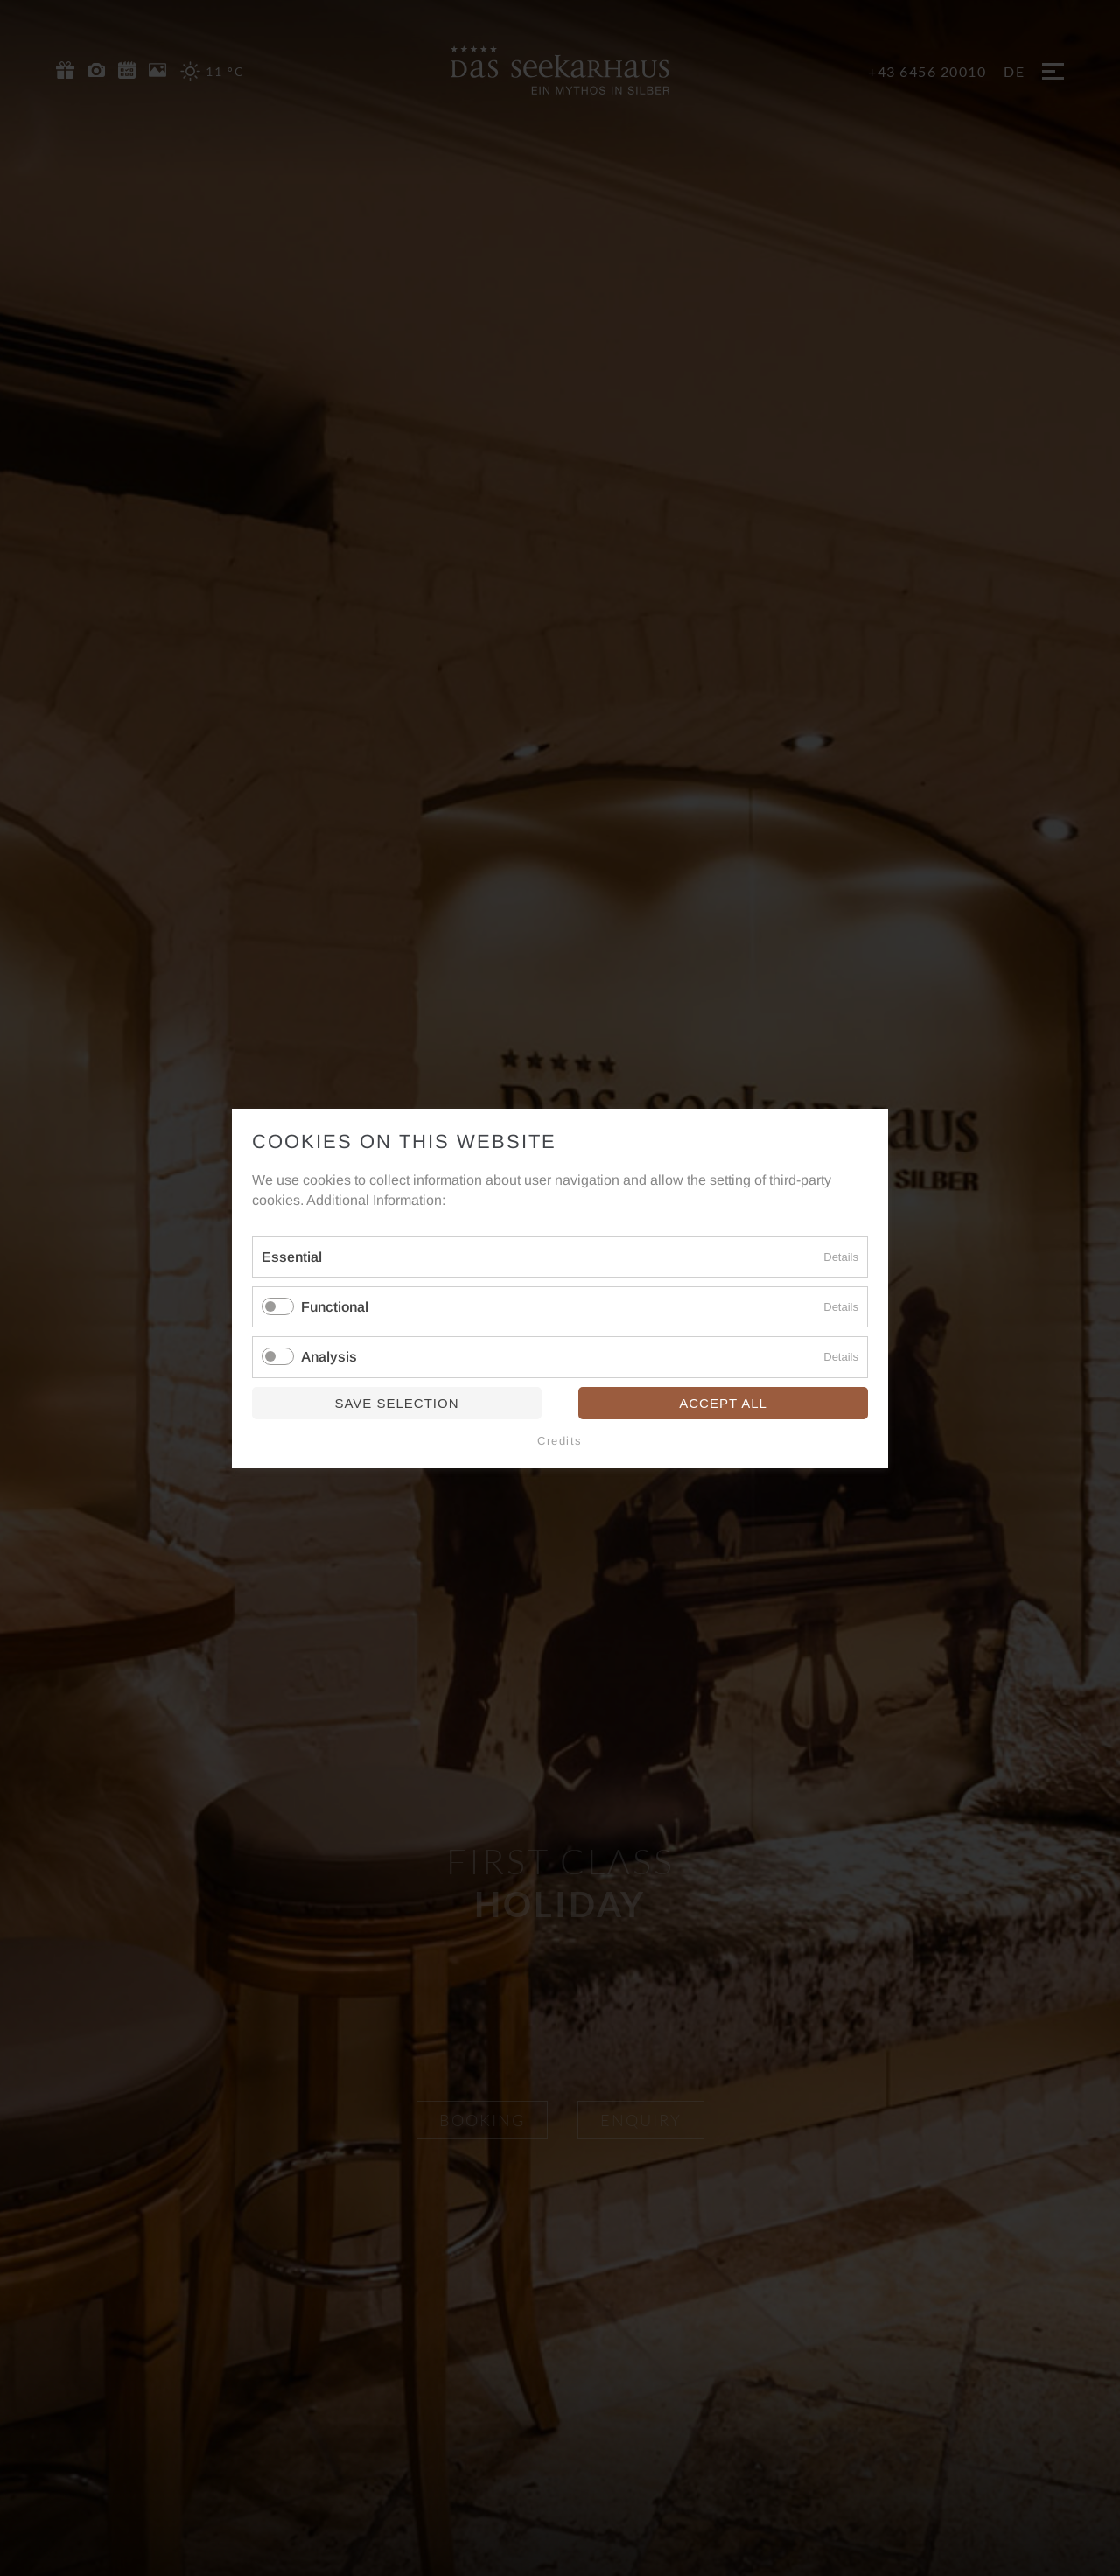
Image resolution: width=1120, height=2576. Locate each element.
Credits (560, 1439)
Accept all (723, 1402)
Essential (292, 1257)
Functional (334, 1306)
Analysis (329, 1356)
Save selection (396, 1402)
